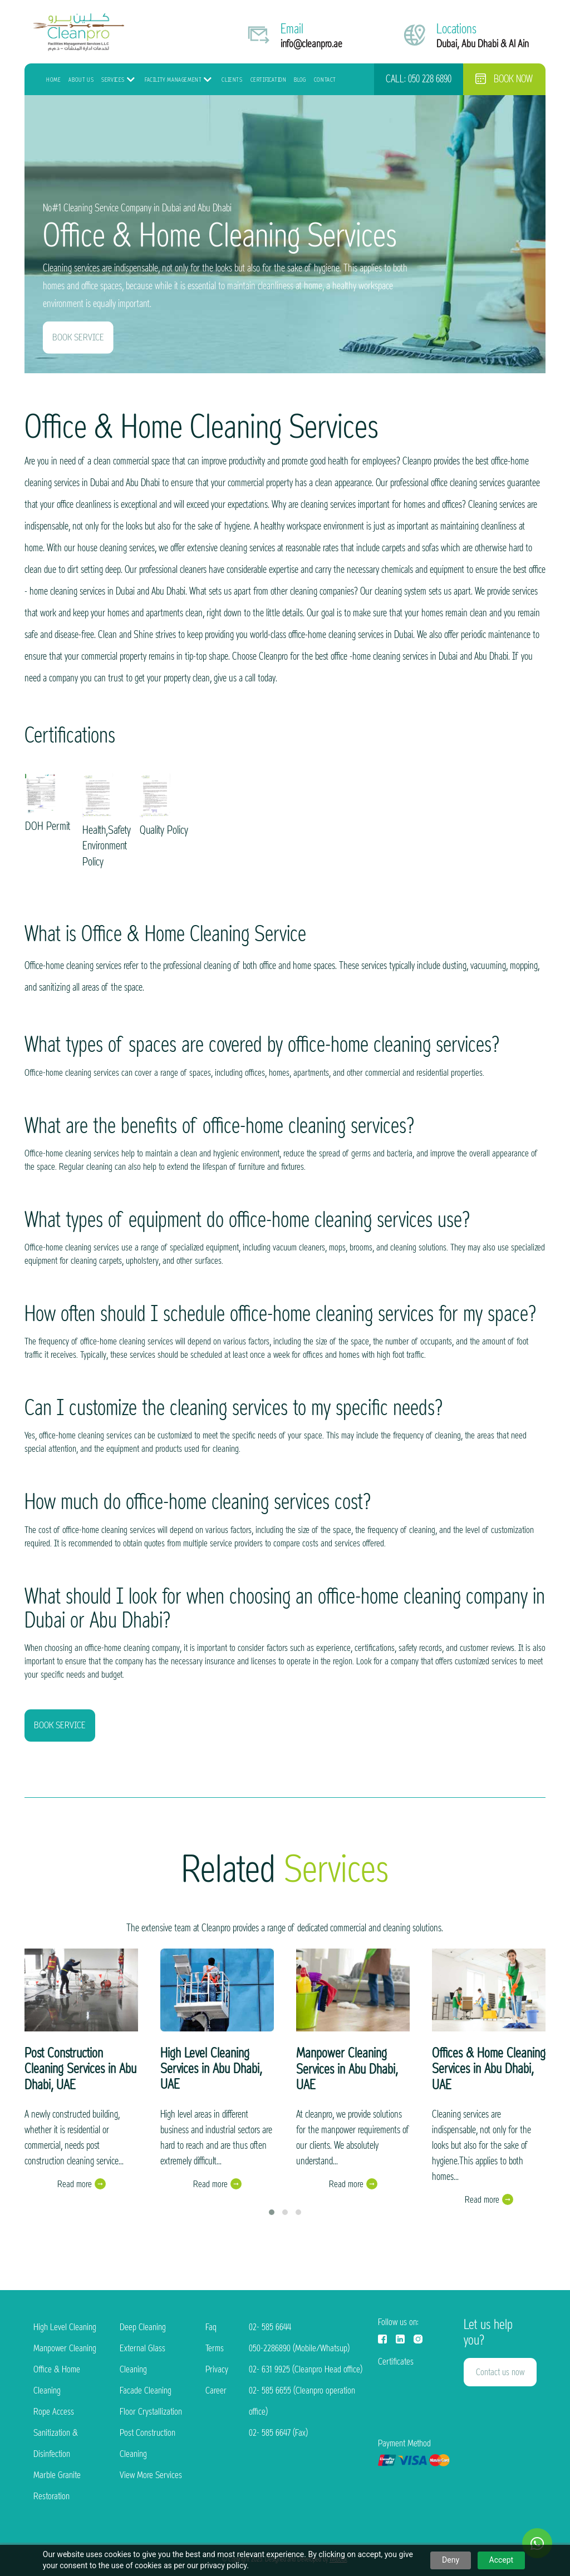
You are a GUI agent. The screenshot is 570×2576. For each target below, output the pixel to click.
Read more (74, 2184)
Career (216, 2390)
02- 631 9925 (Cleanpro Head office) (305, 2369)
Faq (211, 2327)
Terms (214, 2348)
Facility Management (173, 80)
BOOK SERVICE (78, 337)
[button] (271, 2212)
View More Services (151, 2475)
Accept (501, 2559)
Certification (268, 80)
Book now (504, 79)
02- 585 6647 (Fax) (278, 2432)
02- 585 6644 (270, 2327)
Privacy (216, 2369)
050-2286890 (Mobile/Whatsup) (299, 2348)
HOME (53, 80)
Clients (232, 80)
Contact (325, 80)
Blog (300, 80)
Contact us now (500, 2372)
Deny (450, 2559)
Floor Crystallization (151, 2411)
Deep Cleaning (143, 2327)
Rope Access (53, 2411)
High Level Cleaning (64, 2327)
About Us (81, 80)
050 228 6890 (429, 79)
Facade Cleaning (145, 2390)
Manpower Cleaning (64, 2348)
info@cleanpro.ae (311, 44)
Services (113, 80)
